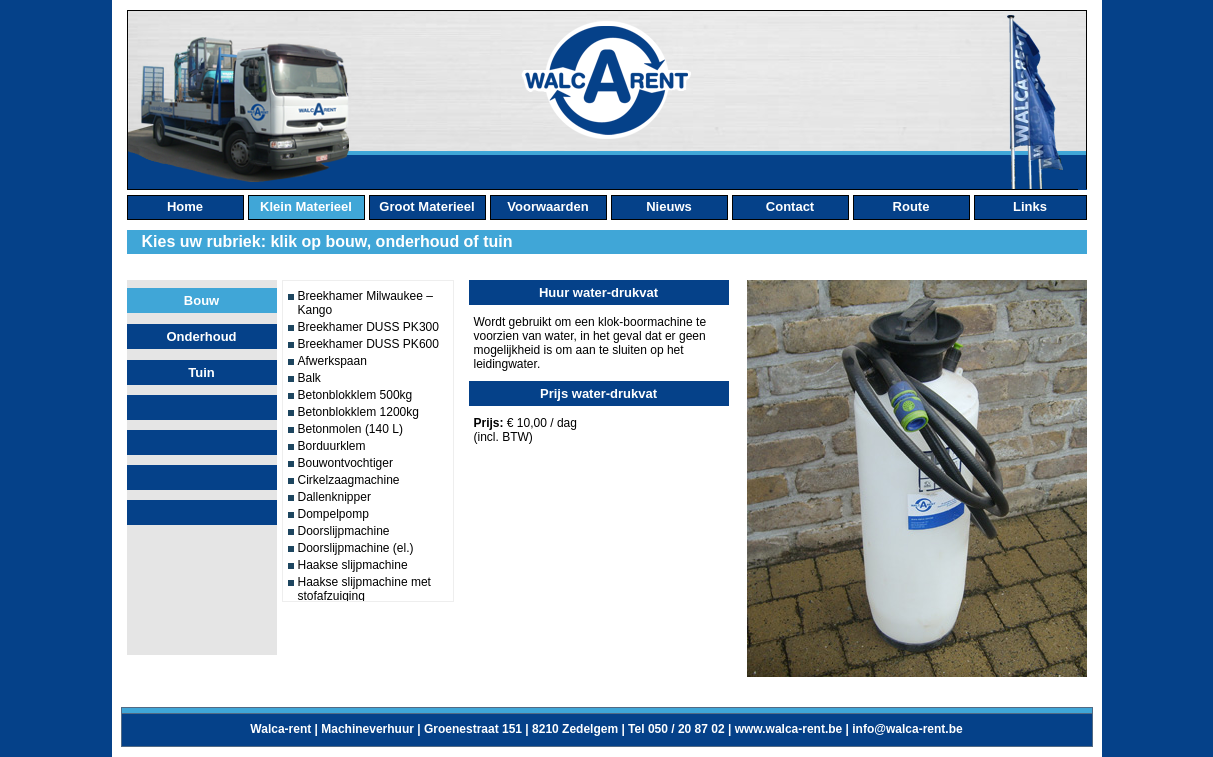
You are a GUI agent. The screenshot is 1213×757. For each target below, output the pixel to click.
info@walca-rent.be (907, 729)
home (185, 206)
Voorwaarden (547, 206)
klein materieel (306, 206)
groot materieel (426, 206)
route (911, 206)
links (1030, 206)
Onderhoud (201, 336)
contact (790, 206)
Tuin (201, 372)
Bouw (201, 300)
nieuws (669, 206)
